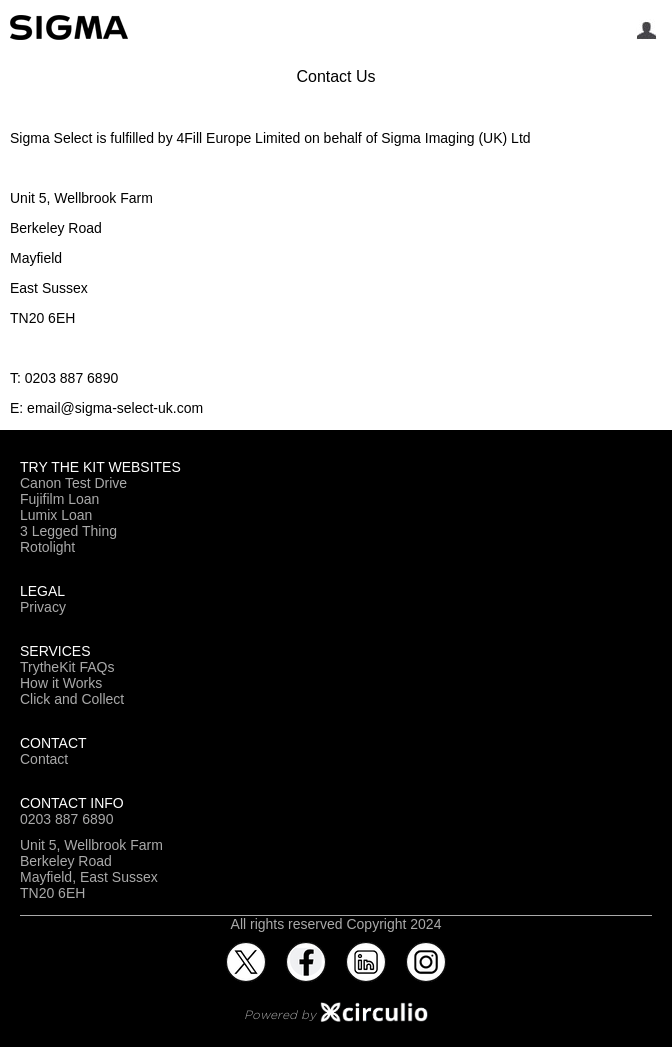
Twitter (246, 950)
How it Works (61, 683)
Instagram (426, 950)
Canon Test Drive (73, 483)
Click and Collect (72, 699)
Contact (44, 759)
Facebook (306, 950)
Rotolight (47, 547)
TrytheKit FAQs (67, 667)
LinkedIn (366, 950)
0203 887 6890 (66, 819)
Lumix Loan (56, 515)
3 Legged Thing (68, 531)
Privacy (43, 607)
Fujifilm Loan (59, 499)
